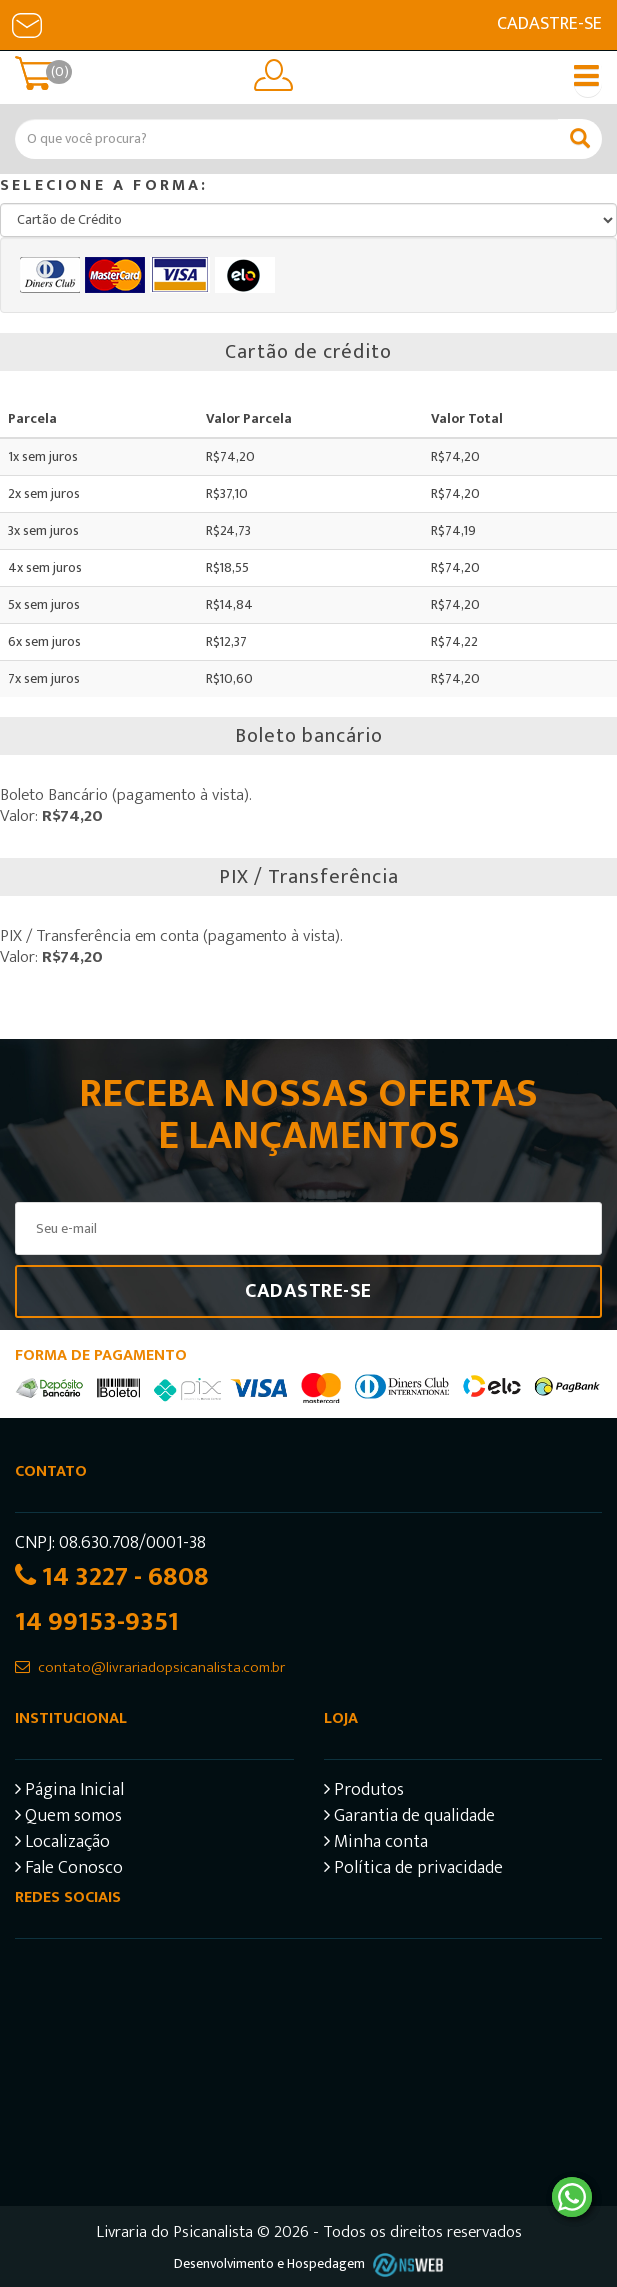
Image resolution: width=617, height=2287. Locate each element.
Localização (62, 1844)
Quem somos (68, 1818)
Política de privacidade (413, 1870)
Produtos (364, 1792)
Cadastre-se (549, 24)
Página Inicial (69, 1792)
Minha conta (376, 1844)
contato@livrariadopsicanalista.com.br (161, 1667)
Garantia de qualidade (409, 1818)
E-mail (27, 25)
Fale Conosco (69, 1870)
